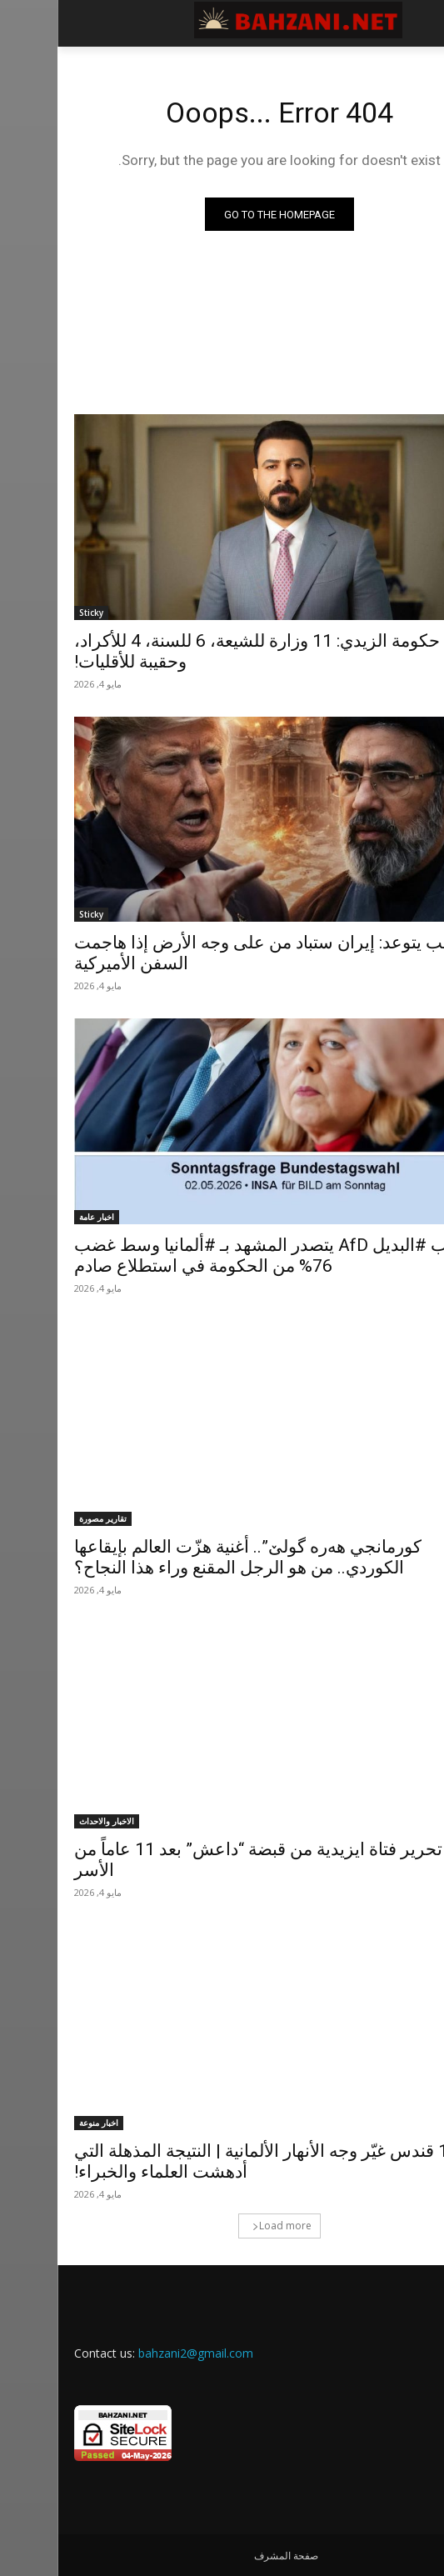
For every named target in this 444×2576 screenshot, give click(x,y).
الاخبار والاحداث (49, 1821)
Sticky (34, 612)
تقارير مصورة (45, 1518)
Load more (224, 2225)
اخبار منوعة (41, 2122)
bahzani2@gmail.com (138, 2353)
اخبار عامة (39, 1217)
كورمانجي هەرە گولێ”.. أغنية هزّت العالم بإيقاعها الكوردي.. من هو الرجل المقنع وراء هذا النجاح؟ (190, 1557)
